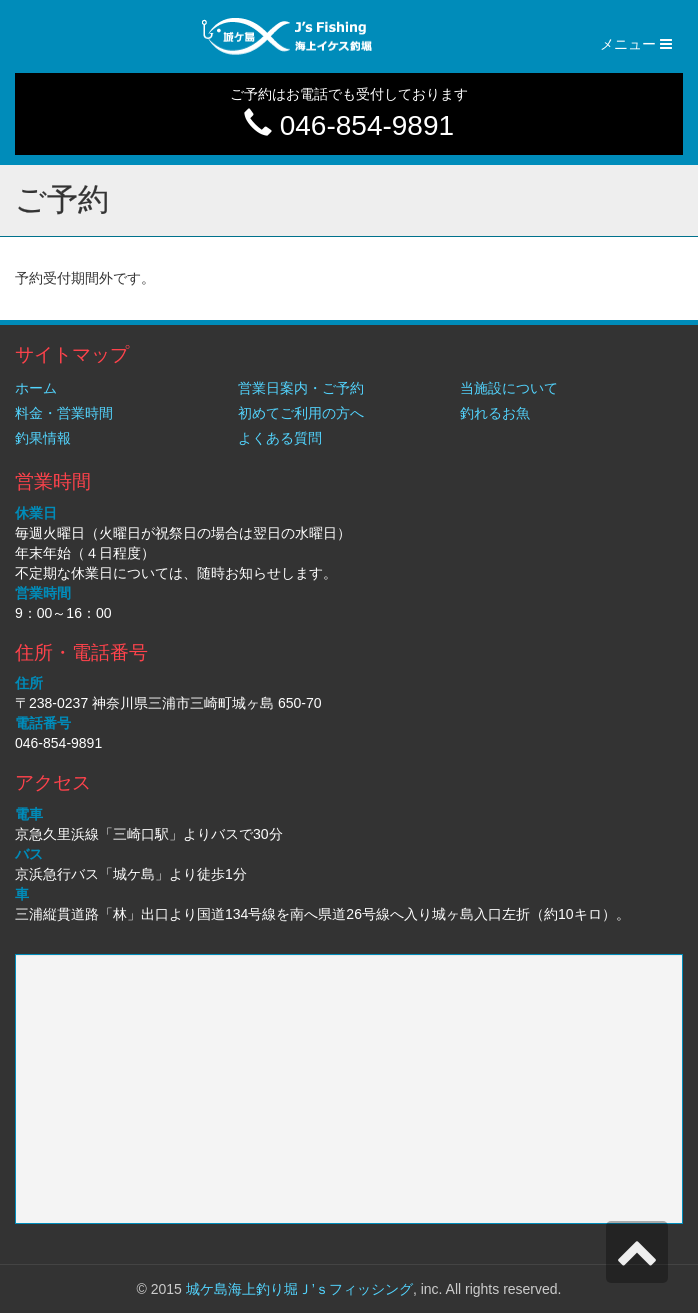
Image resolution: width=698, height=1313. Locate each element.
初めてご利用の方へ (301, 413)
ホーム (36, 388)
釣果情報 (43, 438)
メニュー (641, 48)
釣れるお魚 (495, 413)
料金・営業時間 (64, 413)
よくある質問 (280, 438)
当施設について (509, 388)
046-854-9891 (349, 125)
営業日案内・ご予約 (301, 388)
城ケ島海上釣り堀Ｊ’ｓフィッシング (299, 1289)
